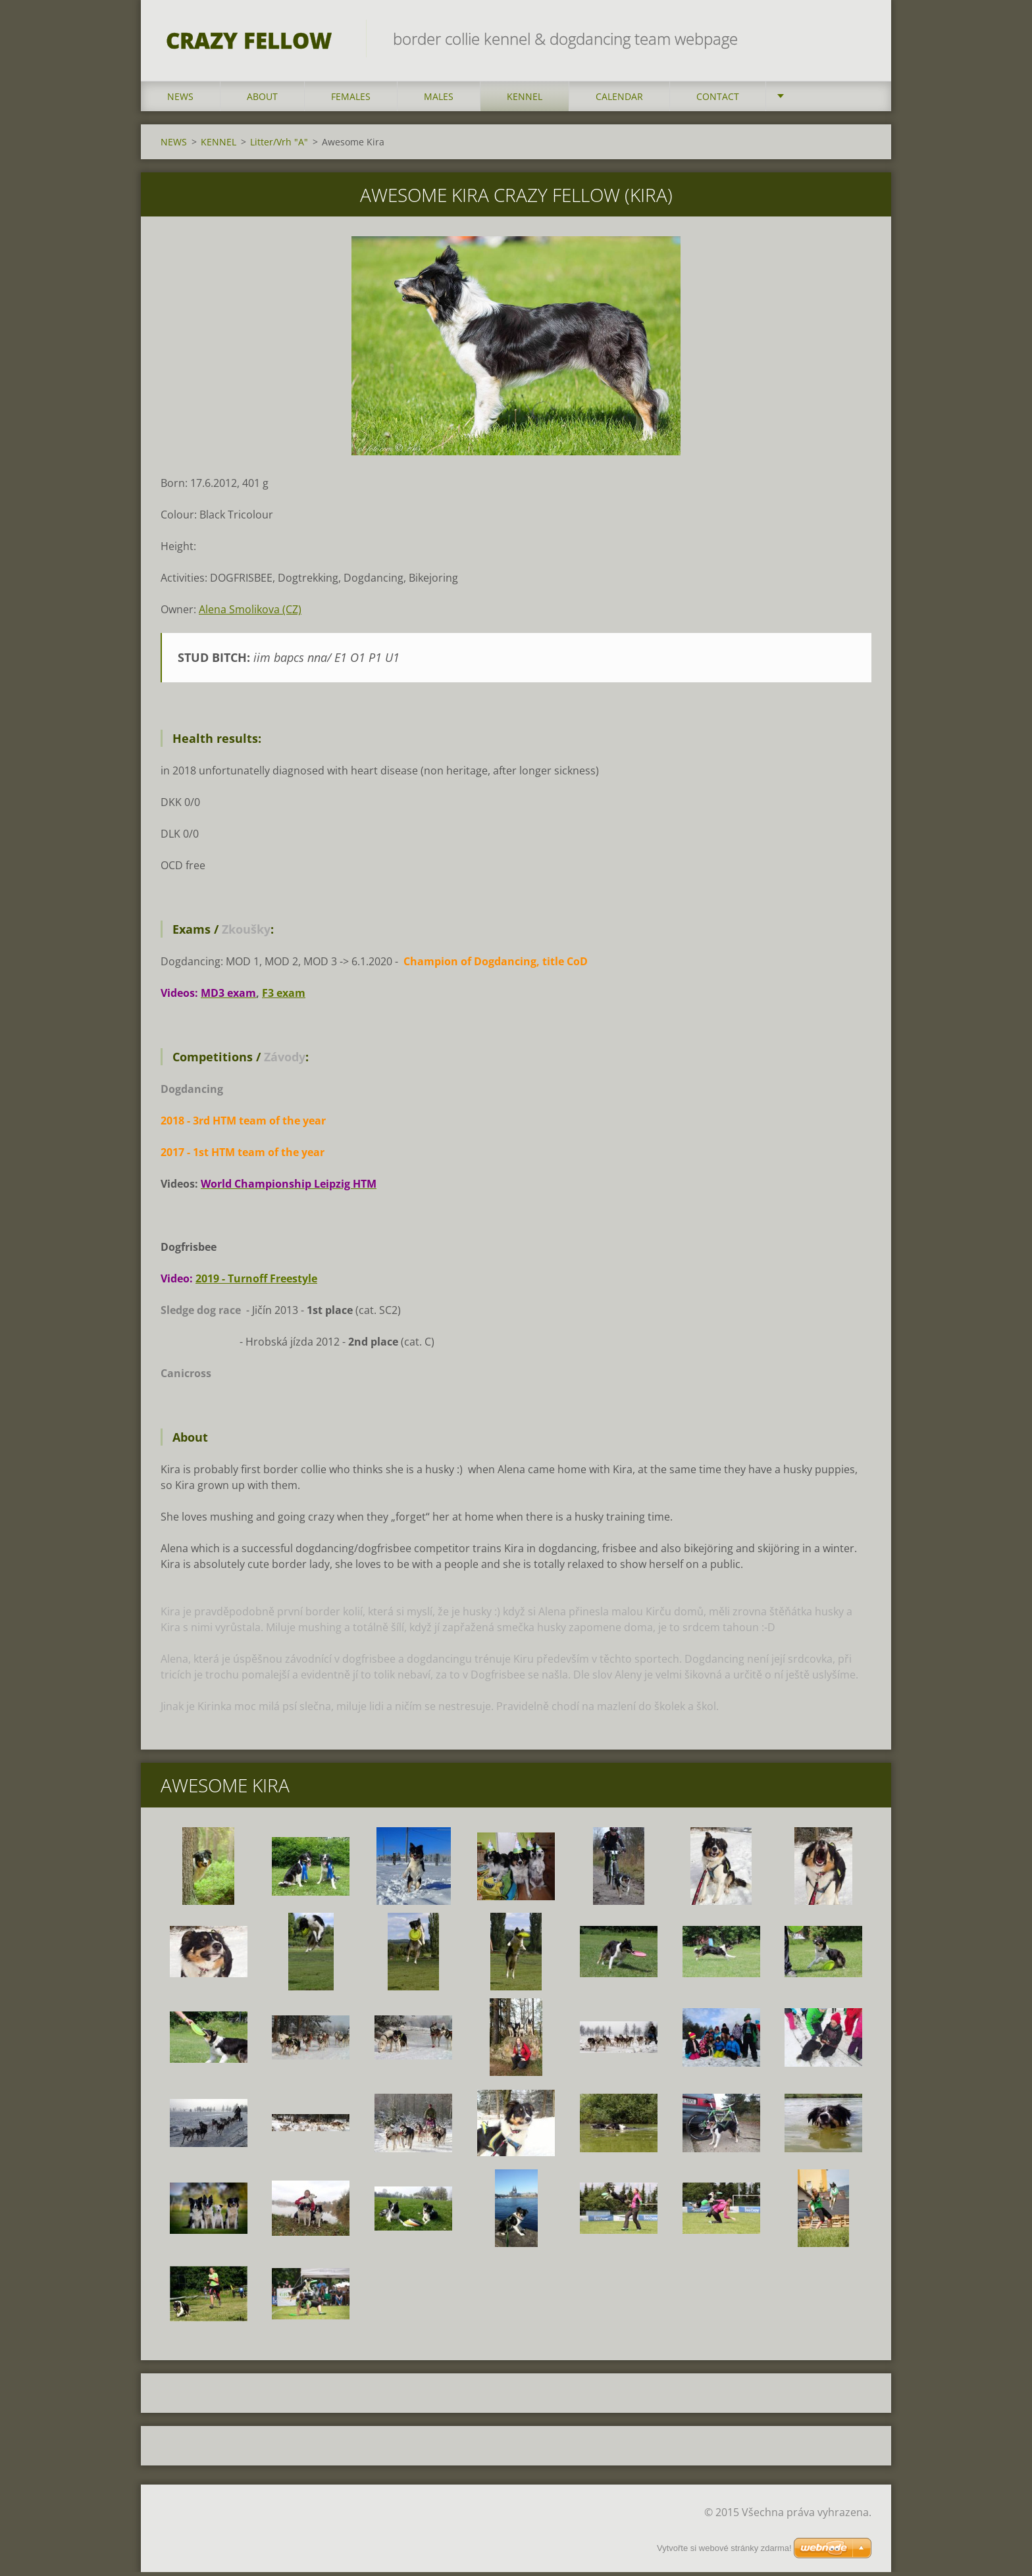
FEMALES (351, 99)
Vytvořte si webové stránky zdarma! (724, 2548)
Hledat (857, 38)
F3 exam (283, 997)
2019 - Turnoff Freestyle (256, 1282)
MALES (438, 99)
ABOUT (262, 99)
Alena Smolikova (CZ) (250, 613)
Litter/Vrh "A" (279, 145)
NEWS (180, 99)
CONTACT (717, 99)
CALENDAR (619, 99)
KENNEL (524, 99)
